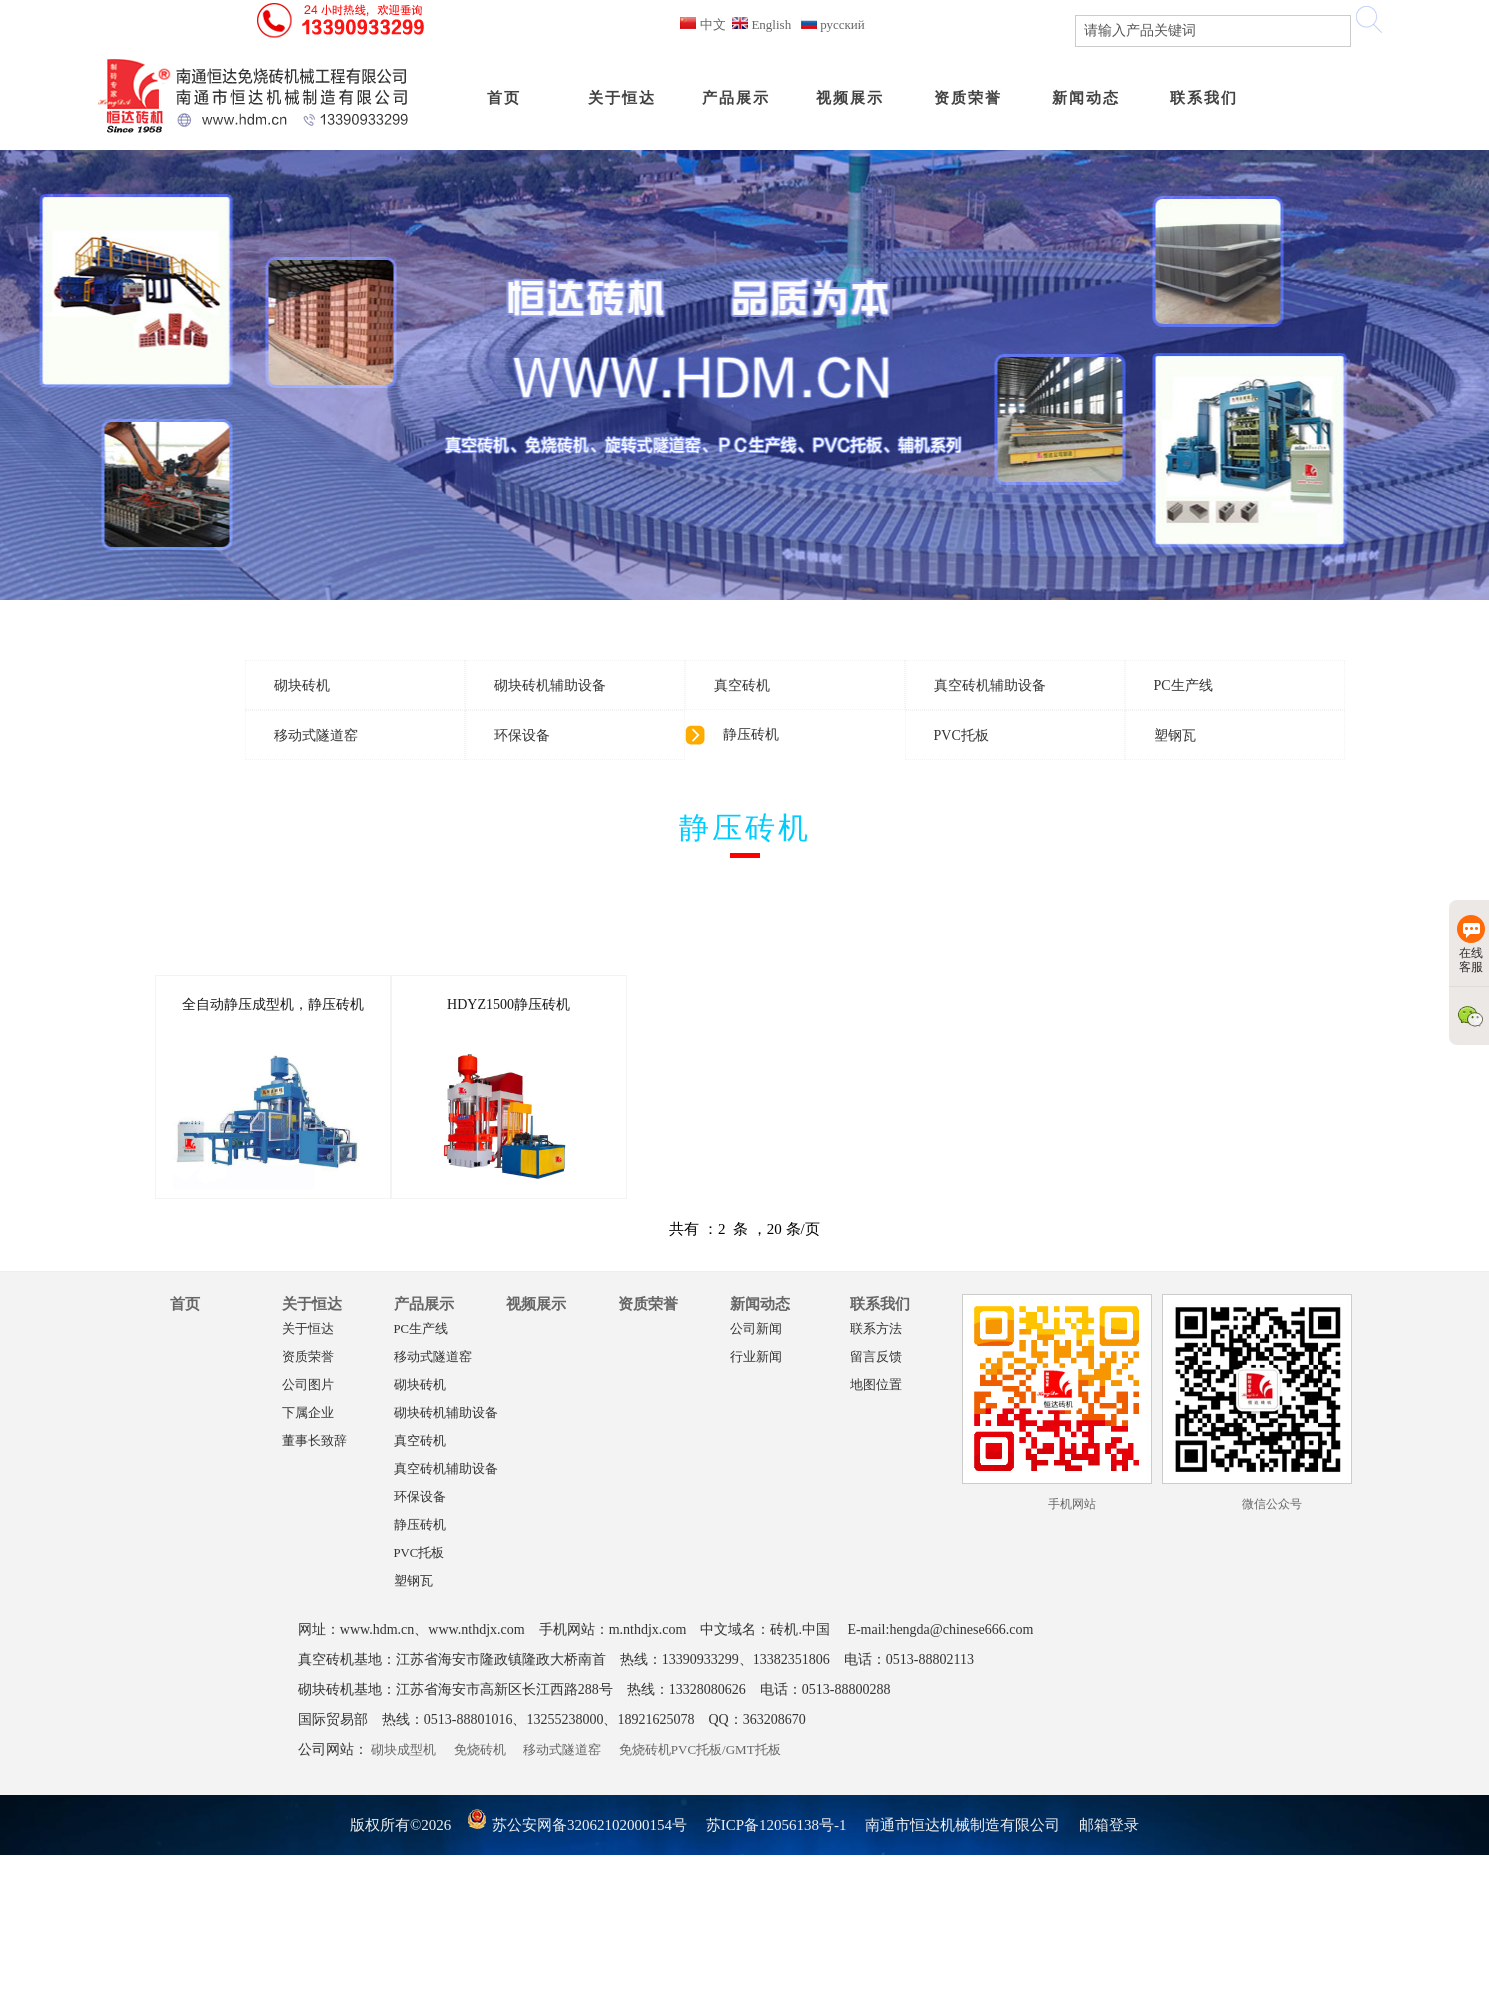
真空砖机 (420, 1441)
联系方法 (876, 1329)
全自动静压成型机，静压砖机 (273, 1004)
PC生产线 (421, 1329)
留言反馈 (876, 1357)
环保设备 (420, 1497)
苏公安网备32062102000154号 (576, 1825)
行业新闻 (756, 1357)
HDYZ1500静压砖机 (508, 1004)
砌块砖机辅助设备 (446, 1413)
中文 (702, 24)
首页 (185, 1304)
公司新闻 (756, 1329)
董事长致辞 (314, 1441)
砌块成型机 (403, 1749)
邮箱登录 (1109, 1825)
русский (833, 24)
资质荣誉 (308, 1357)
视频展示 (536, 1304)
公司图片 (308, 1385)
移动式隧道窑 (433, 1357)
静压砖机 (420, 1525)
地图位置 (876, 1385)
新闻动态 (760, 1304)
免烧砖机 (480, 1749)
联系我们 (880, 1304)
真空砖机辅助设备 (446, 1469)
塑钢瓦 (413, 1581)
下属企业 (308, 1413)
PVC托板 (419, 1553)
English (761, 24)
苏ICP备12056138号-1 (776, 1825)
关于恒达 (312, 1304)
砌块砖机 (420, 1385)
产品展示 (424, 1304)
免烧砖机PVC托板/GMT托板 (700, 1749)
